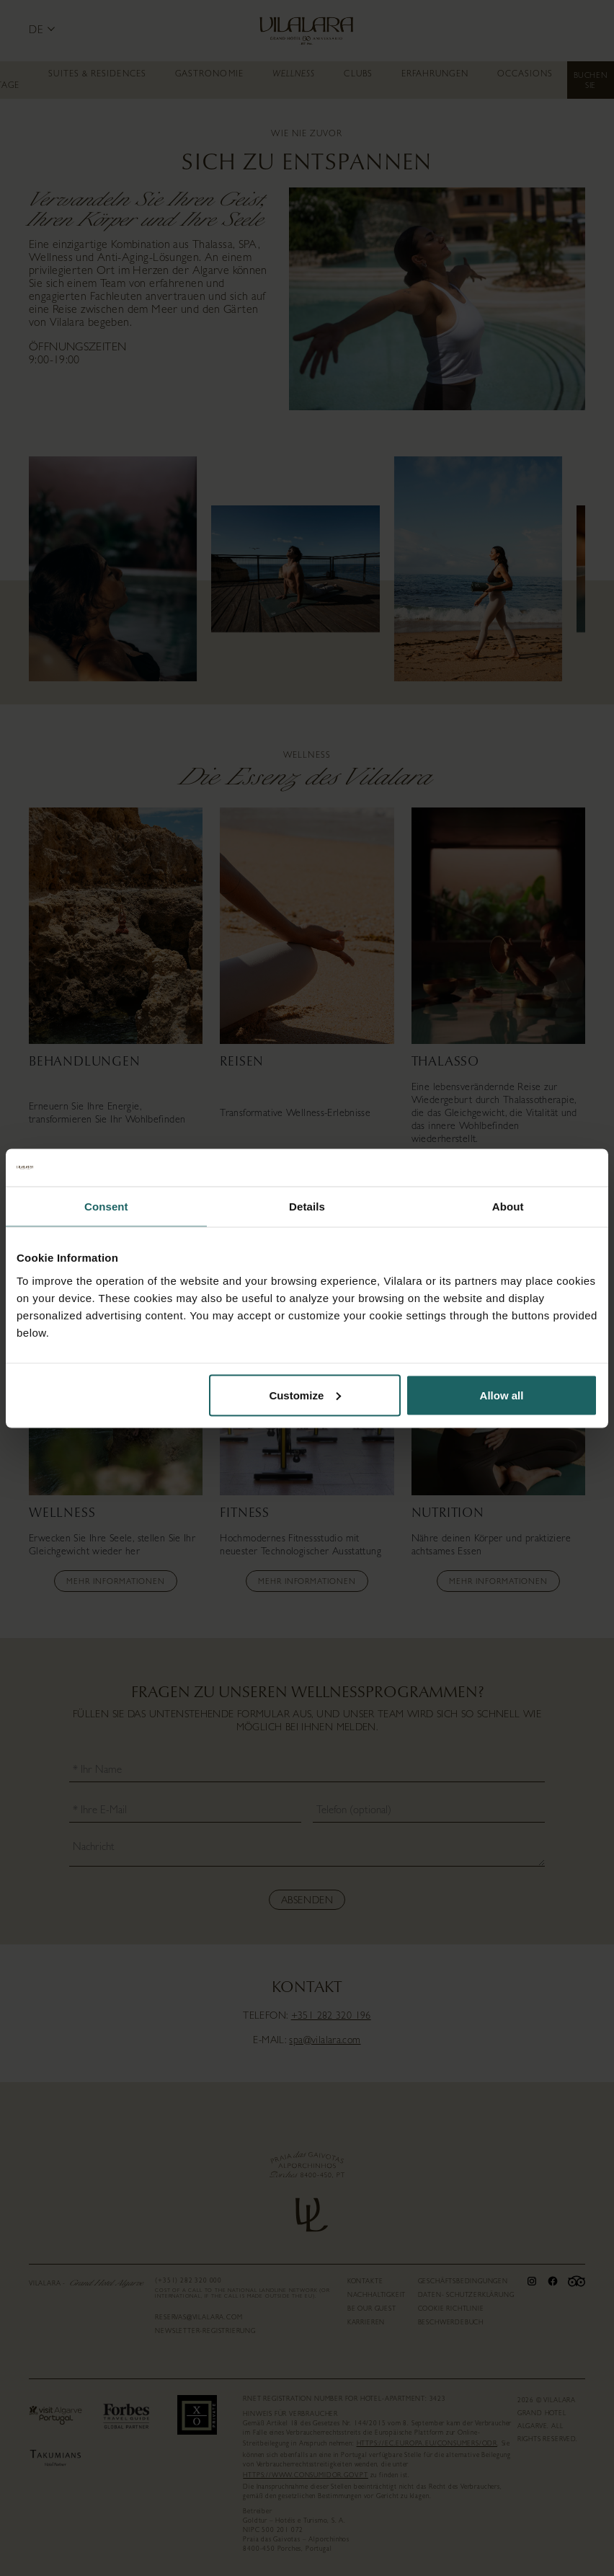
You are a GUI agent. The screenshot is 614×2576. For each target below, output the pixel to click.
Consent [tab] (106, 1206)
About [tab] (508, 1206)
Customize (305, 1395)
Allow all (502, 1395)
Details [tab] (307, 1206)
